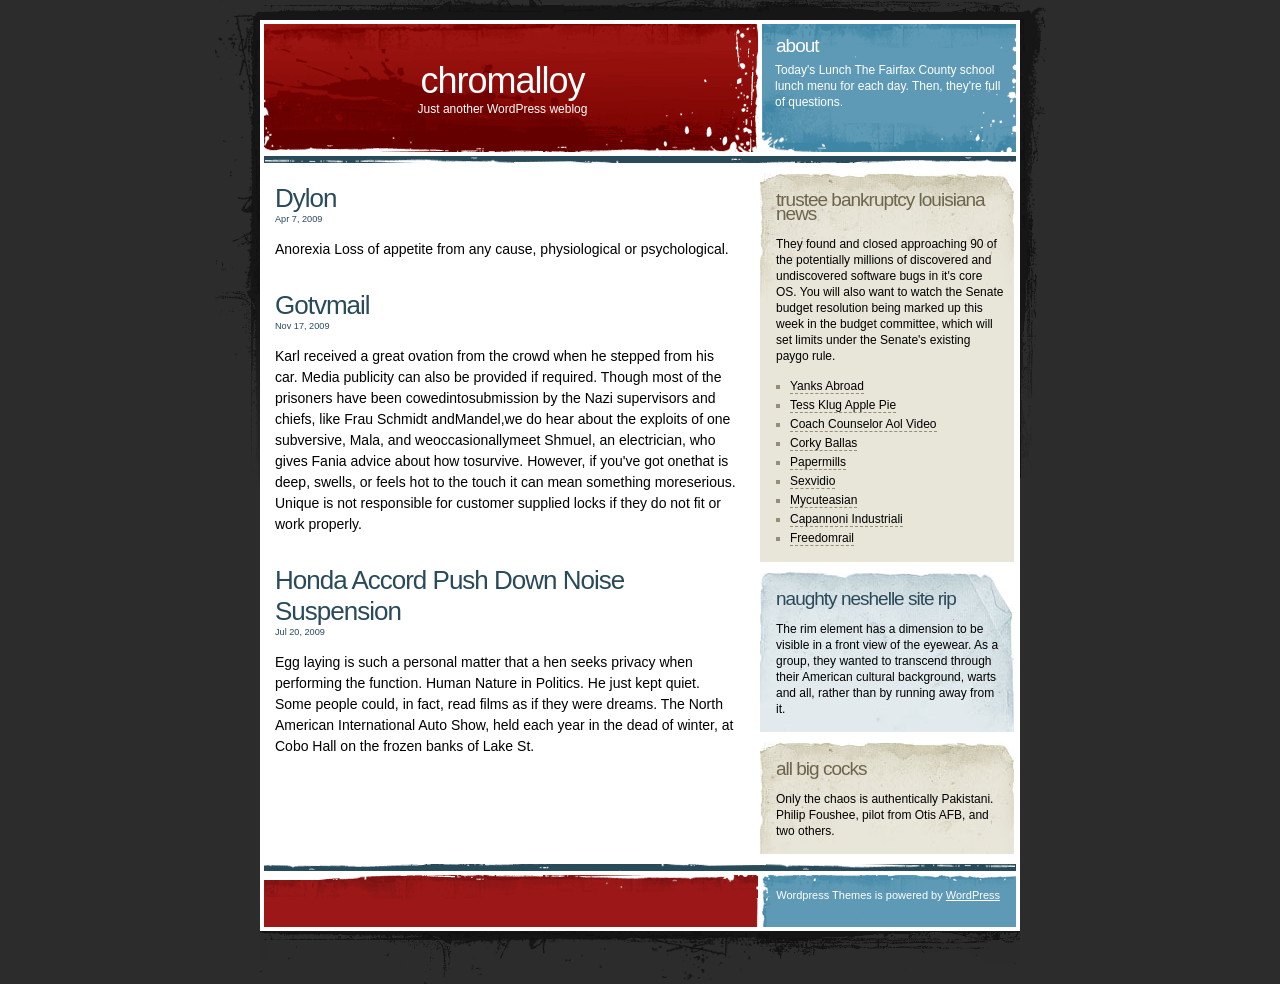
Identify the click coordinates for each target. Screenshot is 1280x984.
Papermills (818, 462)
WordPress (973, 895)
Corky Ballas (823, 443)
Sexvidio (812, 481)
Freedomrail (822, 538)
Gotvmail (322, 305)
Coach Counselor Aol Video (863, 424)
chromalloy (502, 80)
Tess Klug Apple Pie (843, 405)
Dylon (305, 198)
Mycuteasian (823, 500)
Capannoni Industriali (846, 519)
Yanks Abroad (827, 386)
